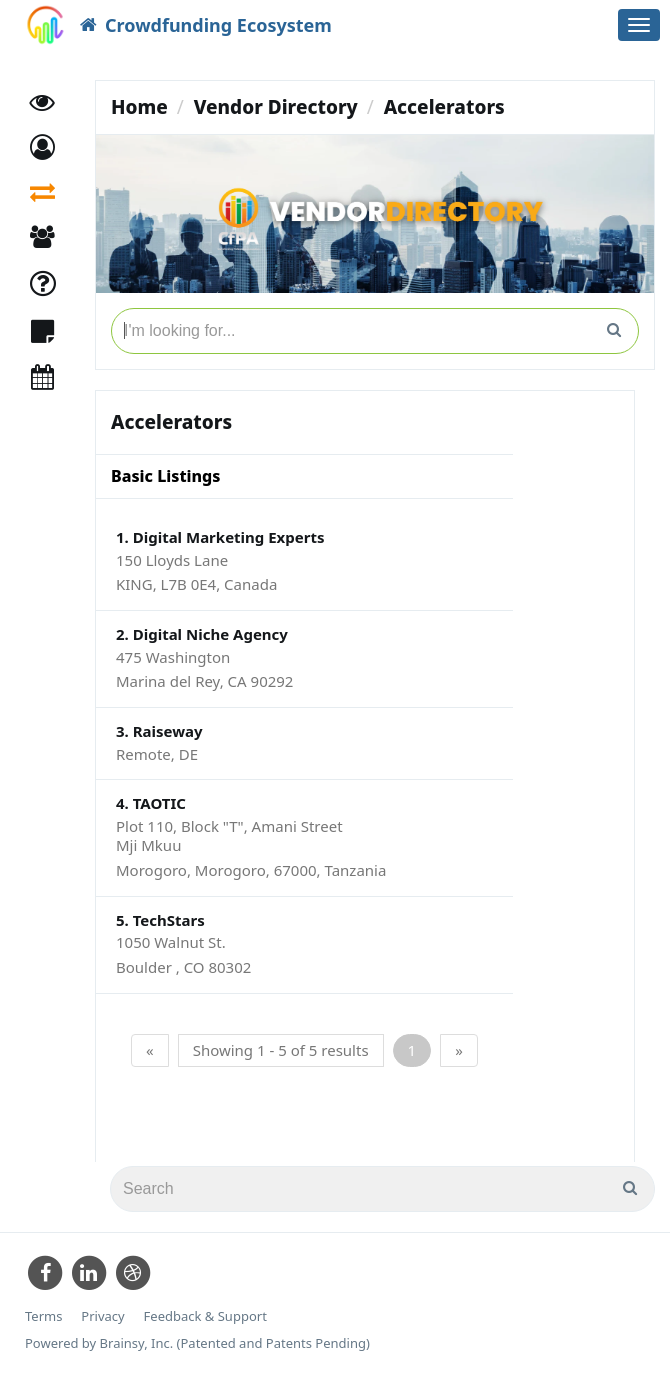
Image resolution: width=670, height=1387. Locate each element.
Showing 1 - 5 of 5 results (281, 1050)
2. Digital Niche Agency (202, 634)
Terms (43, 1316)
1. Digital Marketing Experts (220, 537)
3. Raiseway (159, 731)
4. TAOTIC (151, 803)
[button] (42, 147)
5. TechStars (160, 920)
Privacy (102, 1316)
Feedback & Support (205, 1316)
